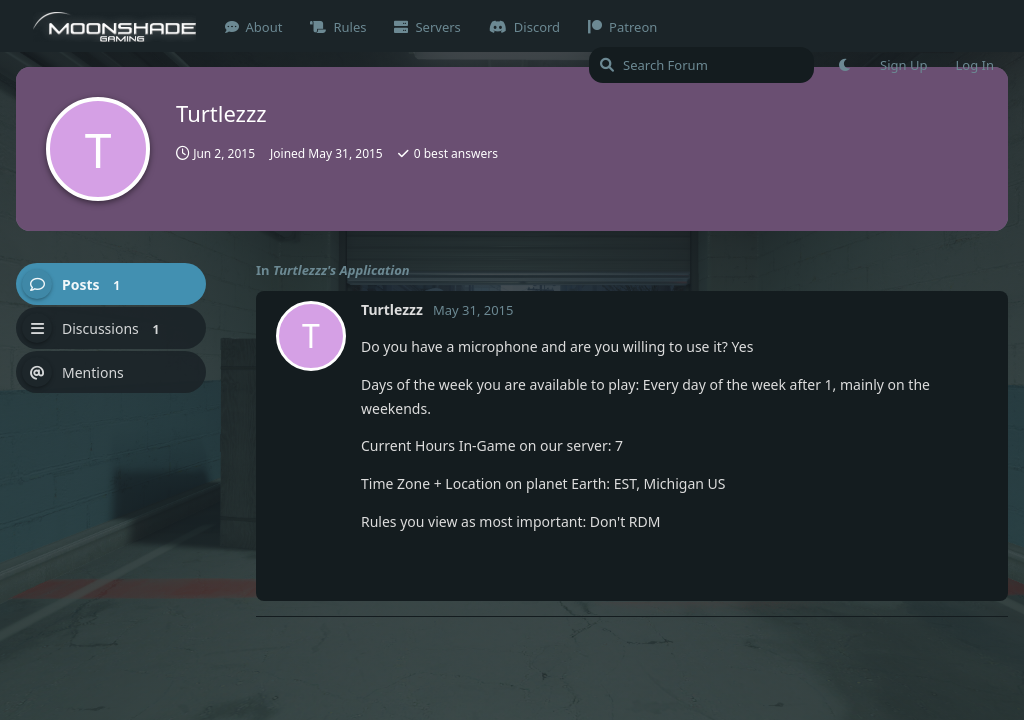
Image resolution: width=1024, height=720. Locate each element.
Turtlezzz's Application (341, 270)
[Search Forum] (701, 65)
